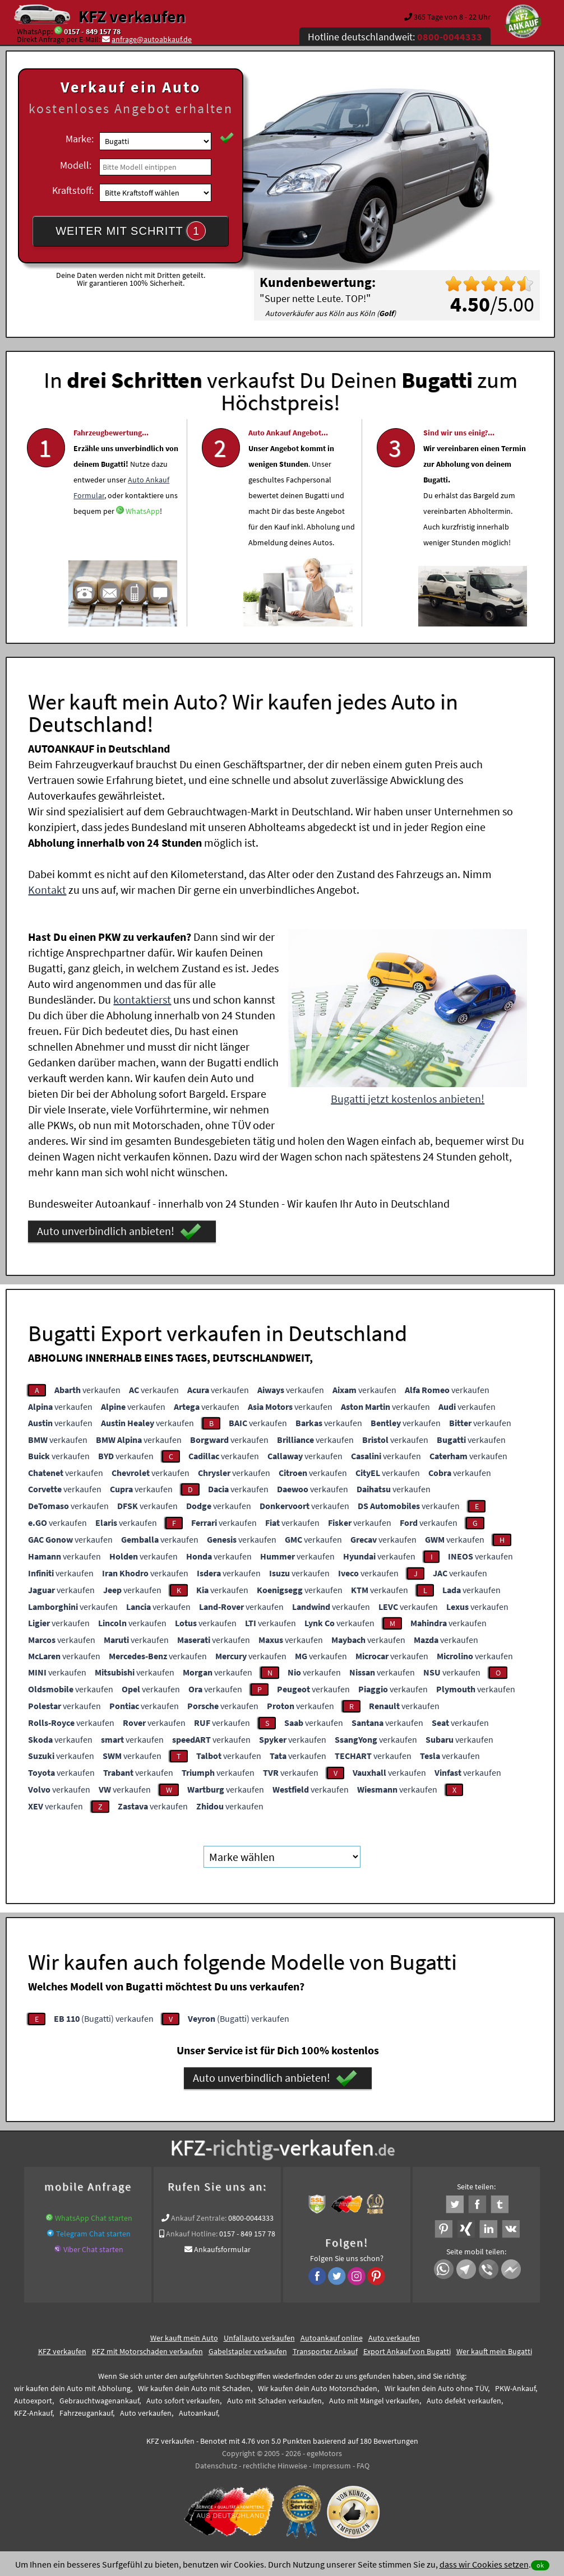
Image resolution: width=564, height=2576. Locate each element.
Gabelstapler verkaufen (248, 2351)
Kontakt (47, 890)
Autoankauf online (332, 2338)
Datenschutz (216, 2466)
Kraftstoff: (73, 190)
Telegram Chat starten (93, 2234)
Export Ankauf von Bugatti (407, 2351)
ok (540, 2565)
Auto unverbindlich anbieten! (119, 1231)
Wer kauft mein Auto (184, 2338)
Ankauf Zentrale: (198, 2218)
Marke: (80, 138)
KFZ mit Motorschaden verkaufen (147, 2351)
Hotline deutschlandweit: (395, 36)
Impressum (332, 2466)
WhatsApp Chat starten (93, 2218)
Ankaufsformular (222, 2249)
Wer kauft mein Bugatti (494, 2351)
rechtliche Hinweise (275, 2466)
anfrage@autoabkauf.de (152, 39)
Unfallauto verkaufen (259, 2338)
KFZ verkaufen (132, 16)
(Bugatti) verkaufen (104, 2018)
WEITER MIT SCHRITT (131, 230)
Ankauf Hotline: (192, 2234)
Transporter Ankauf (325, 2351)
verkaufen (87, 1389)
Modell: (75, 165)
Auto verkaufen (394, 2338)
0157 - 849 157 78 (92, 31)
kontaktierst (142, 999)
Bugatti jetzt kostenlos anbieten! (407, 1099)
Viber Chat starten (93, 2249)
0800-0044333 (251, 2218)
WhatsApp (143, 541)
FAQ (363, 2466)
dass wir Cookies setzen (484, 2564)
